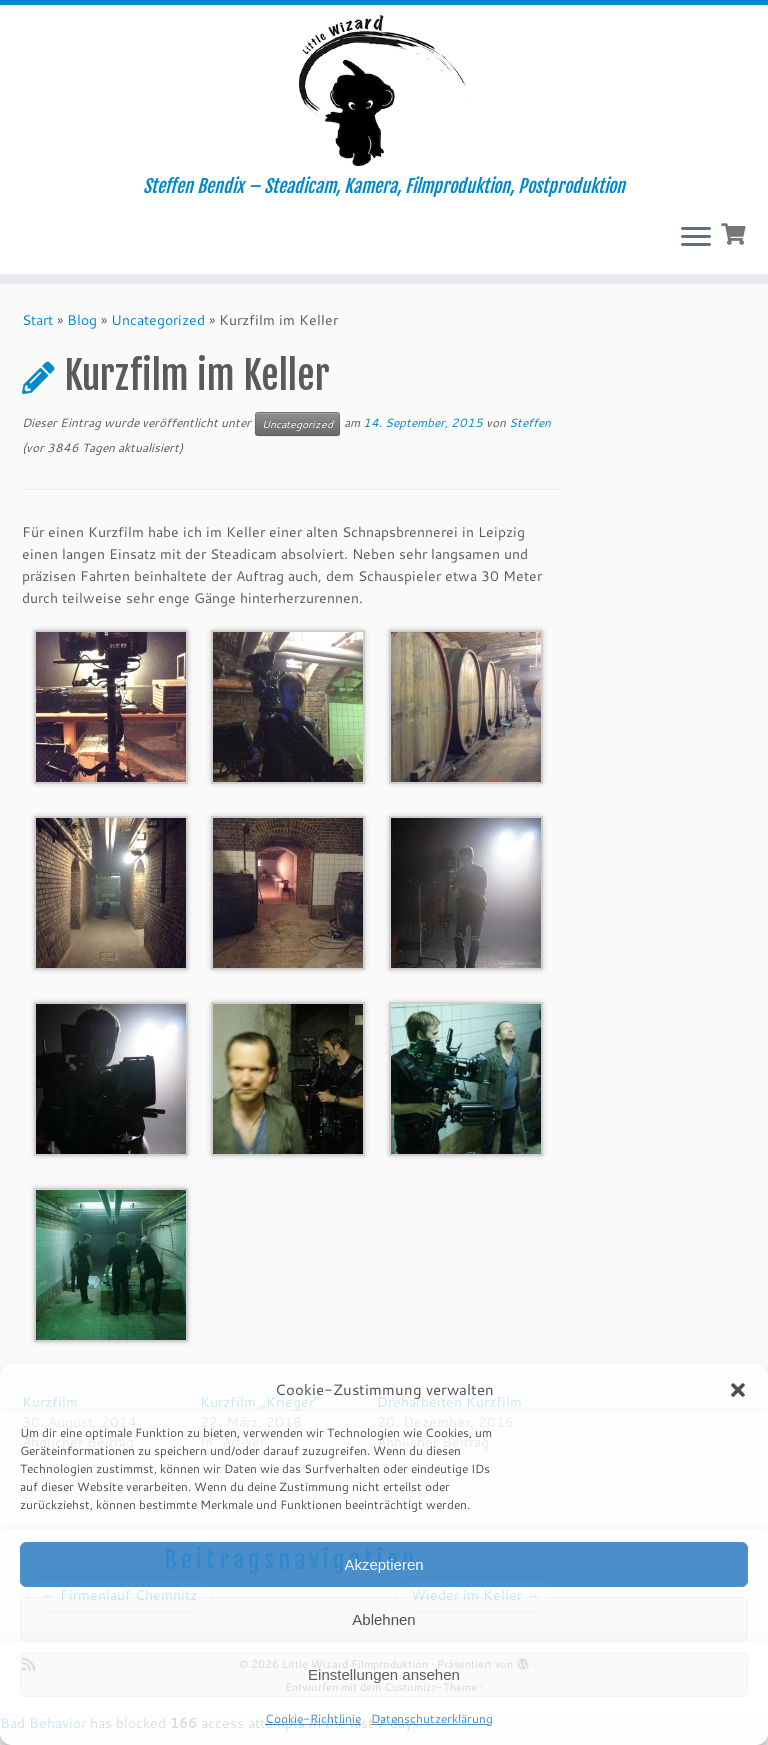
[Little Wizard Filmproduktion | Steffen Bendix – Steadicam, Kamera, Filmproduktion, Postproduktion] (384, 90)
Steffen (530, 422)
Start (37, 320)
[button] (738, 1390)
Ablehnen (383, 1619)
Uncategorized (158, 320)
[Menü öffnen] (696, 238)
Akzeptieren (383, 1564)
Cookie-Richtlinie (313, 1718)
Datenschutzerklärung (432, 1718)
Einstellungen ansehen (384, 1674)
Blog (82, 320)
